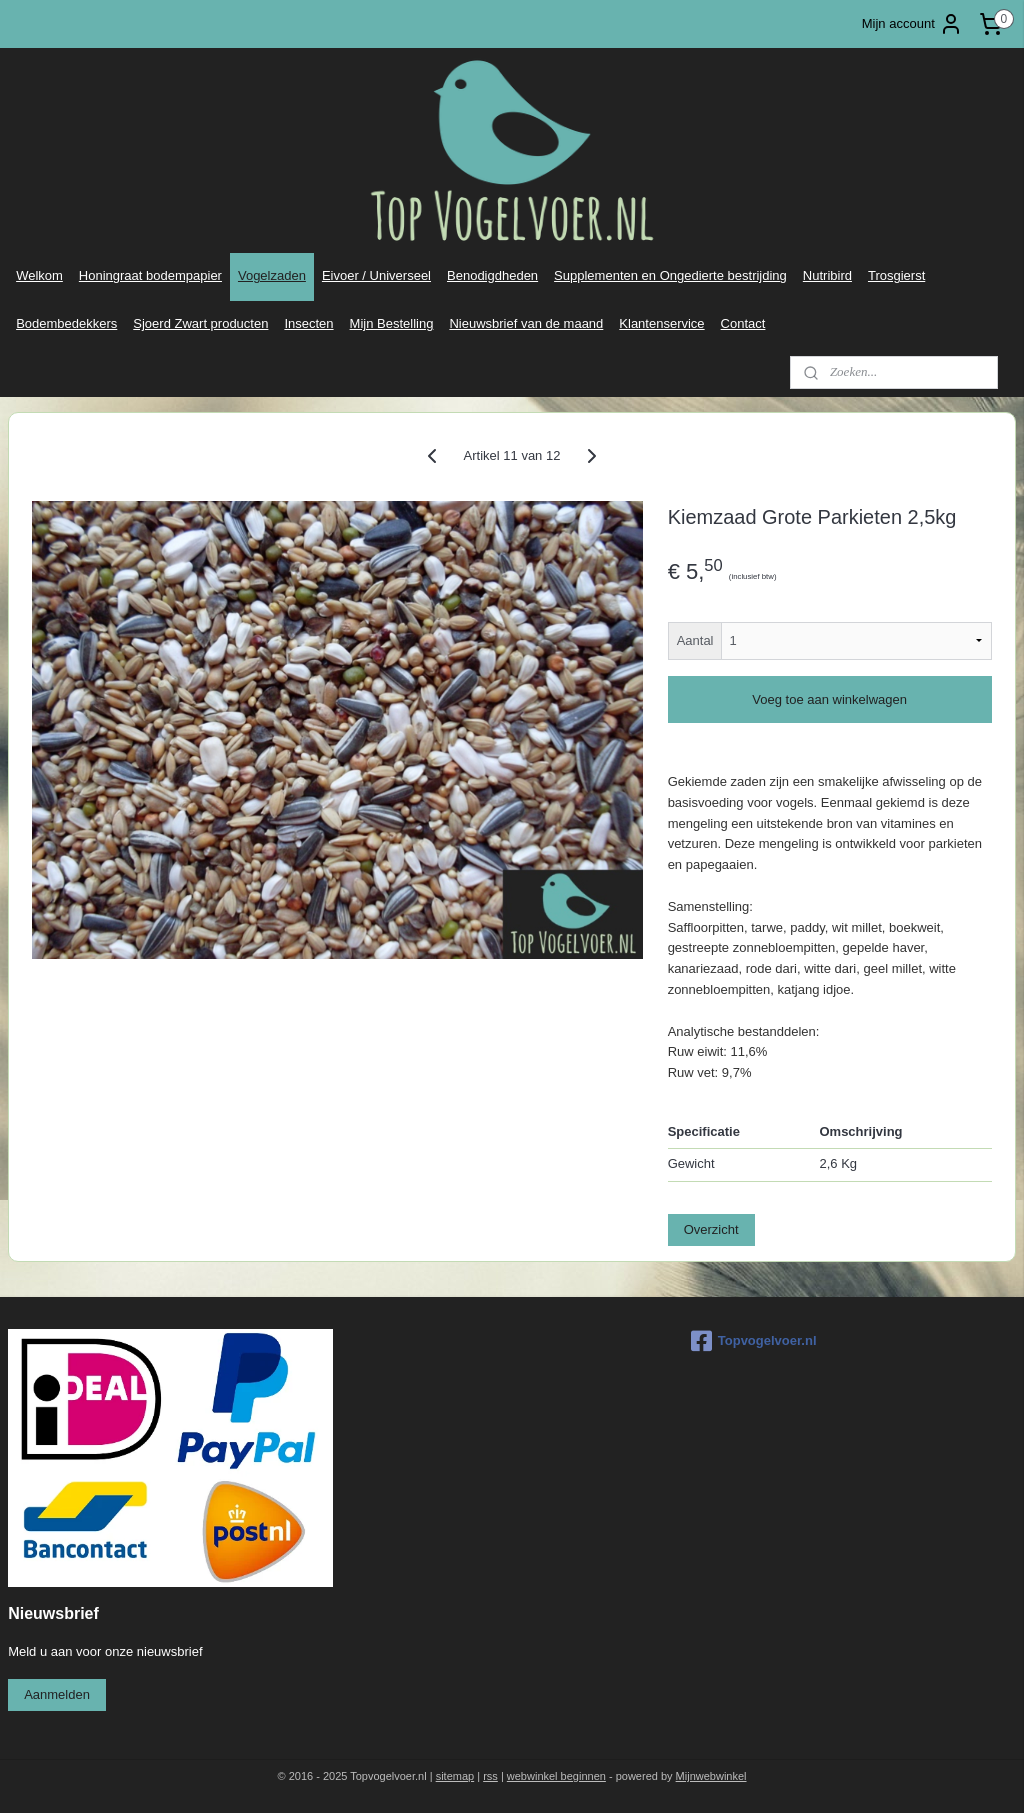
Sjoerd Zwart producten (200, 323)
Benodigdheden (492, 275)
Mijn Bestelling (392, 323)
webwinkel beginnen (556, 1776)
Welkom (39, 275)
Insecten (308, 323)
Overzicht (711, 1229)
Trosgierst (896, 275)
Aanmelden (57, 1694)
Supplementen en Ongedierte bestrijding (670, 275)
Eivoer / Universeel (376, 275)
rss (490, 1776)
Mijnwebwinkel (711, 1776)
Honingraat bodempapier (150, 275)
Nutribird (827, 275)
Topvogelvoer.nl (754, 1341)
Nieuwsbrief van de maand (526, 323)
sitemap (455, 1776)
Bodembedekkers (66, 323)
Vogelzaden (272, 275)
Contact (743, 323)
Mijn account (912, 24)
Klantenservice (661, 323)
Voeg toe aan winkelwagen (829, 699)
